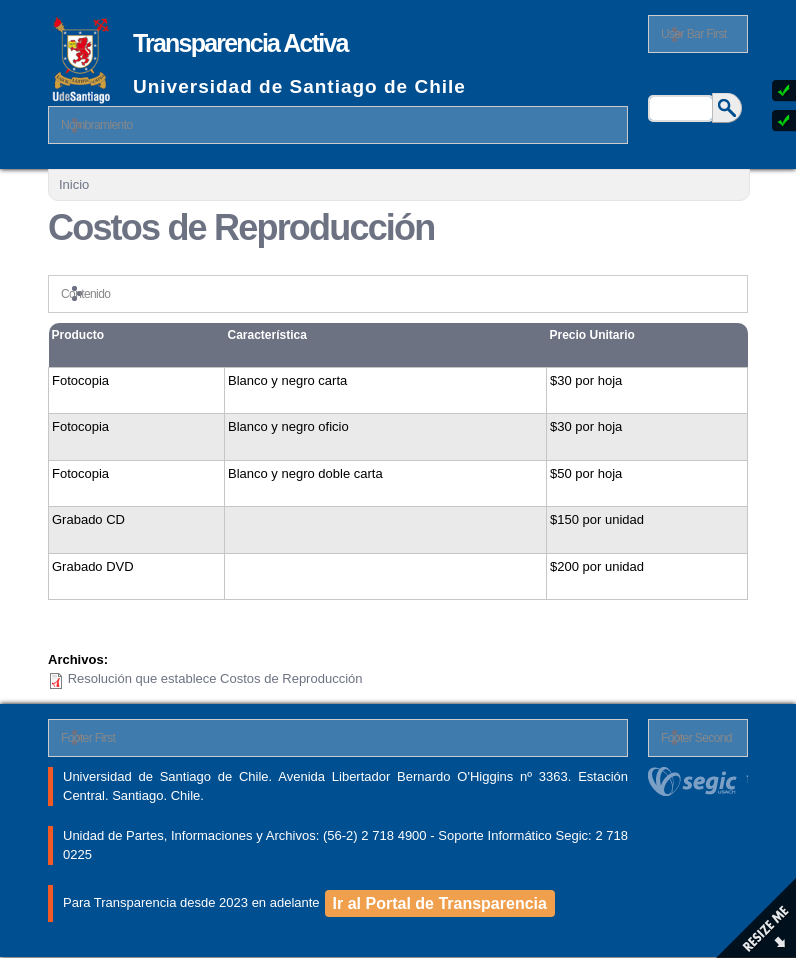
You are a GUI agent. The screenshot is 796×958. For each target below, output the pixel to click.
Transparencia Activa (240, 43)
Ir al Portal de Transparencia (440, 903)
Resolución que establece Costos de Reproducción (215, 678)
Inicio (74, 184)
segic (698, 781)
